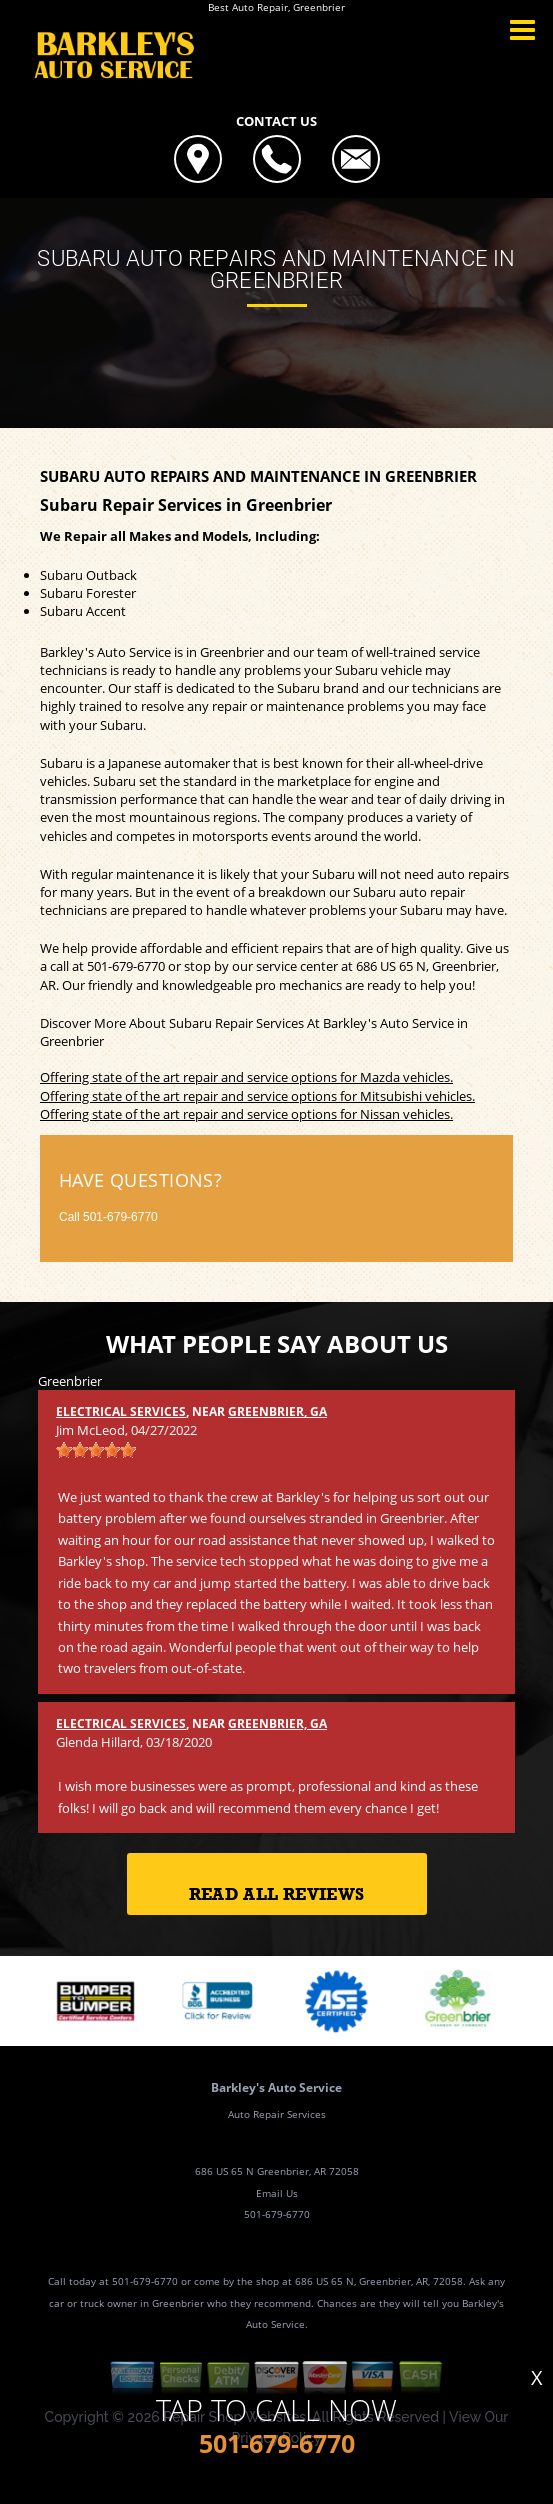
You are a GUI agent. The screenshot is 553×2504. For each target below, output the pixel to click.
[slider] (96, 1450)
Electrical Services (121, 1411)
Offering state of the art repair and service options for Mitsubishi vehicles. (257, 1096)
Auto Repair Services (277, 2114)
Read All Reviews (276, 1894)
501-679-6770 (126, 966)
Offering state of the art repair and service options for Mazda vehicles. (246, 1077)
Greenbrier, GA (277, 1411)
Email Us (277, 2193)
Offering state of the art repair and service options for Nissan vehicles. (246, 1114)
